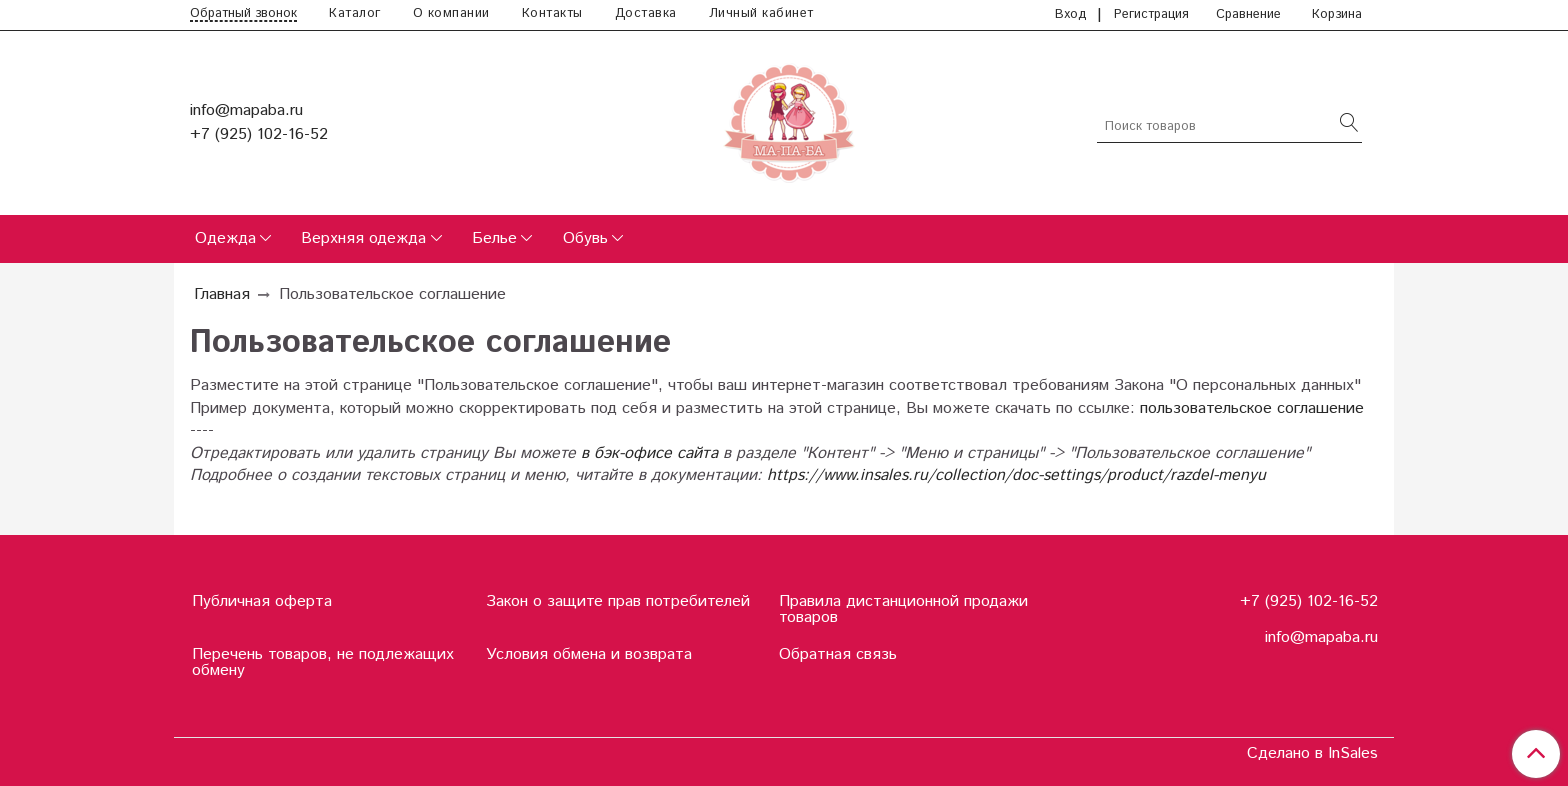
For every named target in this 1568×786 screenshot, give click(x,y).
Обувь (585, 238)
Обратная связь (838, 654)
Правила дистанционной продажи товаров (903, 609)
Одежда (225, 238)
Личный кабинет (761, 13)
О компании (451, 13)
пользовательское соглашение (1252, 408)
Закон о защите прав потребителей (618, 601)
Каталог (355, 13)
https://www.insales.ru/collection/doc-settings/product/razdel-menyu (1016, 475)
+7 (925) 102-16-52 (259, 134)
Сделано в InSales (1312, 754)
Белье (494, 238)
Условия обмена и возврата (589, 654)
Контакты (552, 13)
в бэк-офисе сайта (649, 453)
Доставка (646, 13)
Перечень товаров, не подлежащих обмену (323, 662)
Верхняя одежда (363, 238)
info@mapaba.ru (246, 110)
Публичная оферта (262, 601)
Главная (222, 294)
